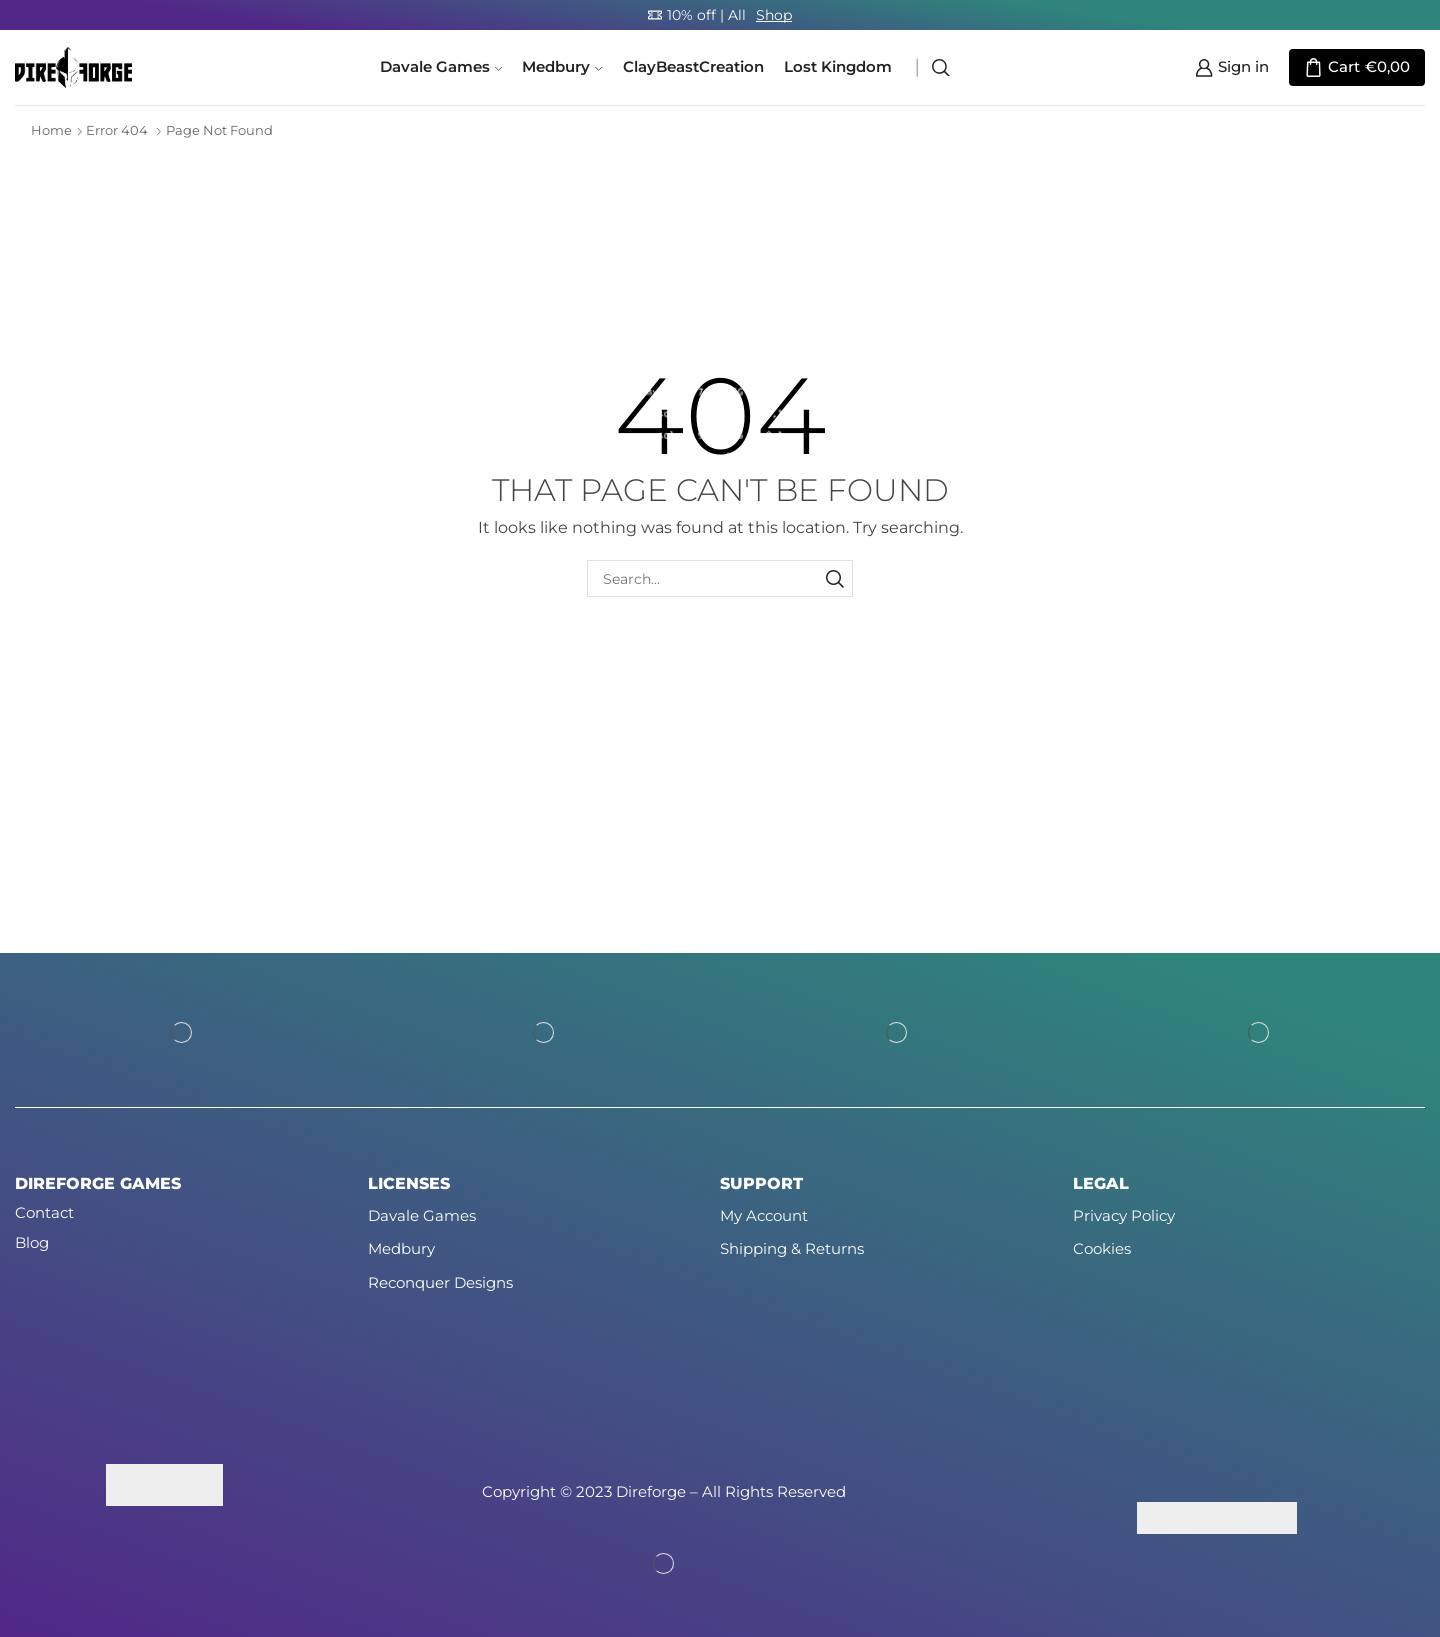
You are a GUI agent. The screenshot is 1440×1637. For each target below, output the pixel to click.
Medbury (562, 67)
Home (51, 130)
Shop (774, 15)
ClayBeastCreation (693, 67)
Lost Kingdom (838, 67)
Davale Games (441, 67)
